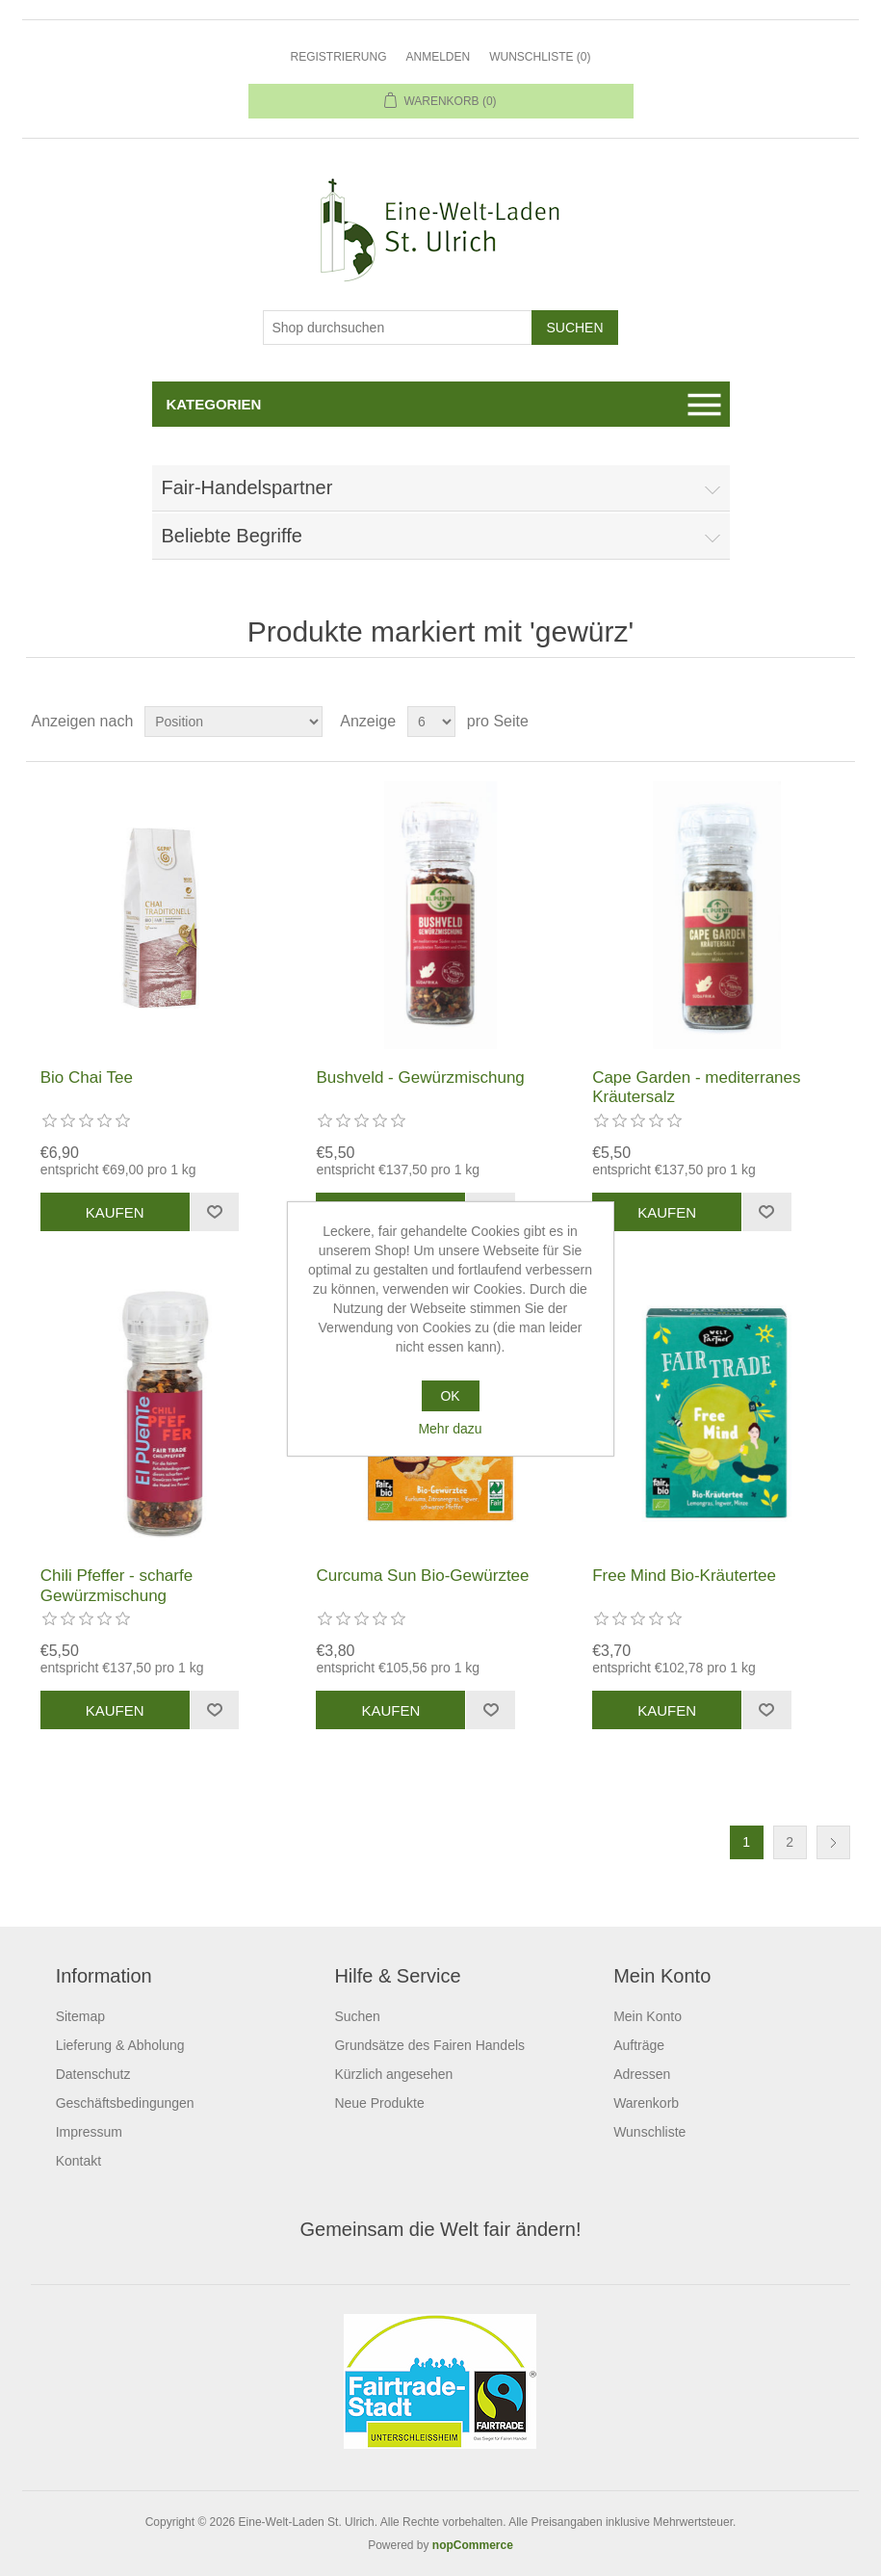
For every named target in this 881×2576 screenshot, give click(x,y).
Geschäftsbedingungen (125, 2103)
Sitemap (80, 2016)
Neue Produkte (379, 2103)
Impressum (89, 2132)
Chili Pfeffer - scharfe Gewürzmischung (116, 1585)
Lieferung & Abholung (120, 2045)
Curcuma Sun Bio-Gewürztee (422, 1575)
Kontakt (78, 2161)
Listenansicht (838, 721)
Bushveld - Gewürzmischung (420, 1077)
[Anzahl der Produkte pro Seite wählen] (431, 721)
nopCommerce (472, 2545)
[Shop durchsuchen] (397, 327)
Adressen (641, 2074)
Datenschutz (93, 2074)
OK (449, 1396)
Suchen (356, 2016)
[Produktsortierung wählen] (233, 721)
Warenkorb (646, 2103)
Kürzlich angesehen (393, 2074)
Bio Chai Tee (86, 1077)
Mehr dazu (449, 1428)
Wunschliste (649, 2132)
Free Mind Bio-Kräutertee (684, 1575)
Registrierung (338, 57)
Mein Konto (647, 2016)
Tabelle (804, 721)
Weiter (833, 1842)
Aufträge (638, 2045)
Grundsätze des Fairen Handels (429, 2045)
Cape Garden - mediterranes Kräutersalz (696, 1087)
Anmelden (437, 57)
